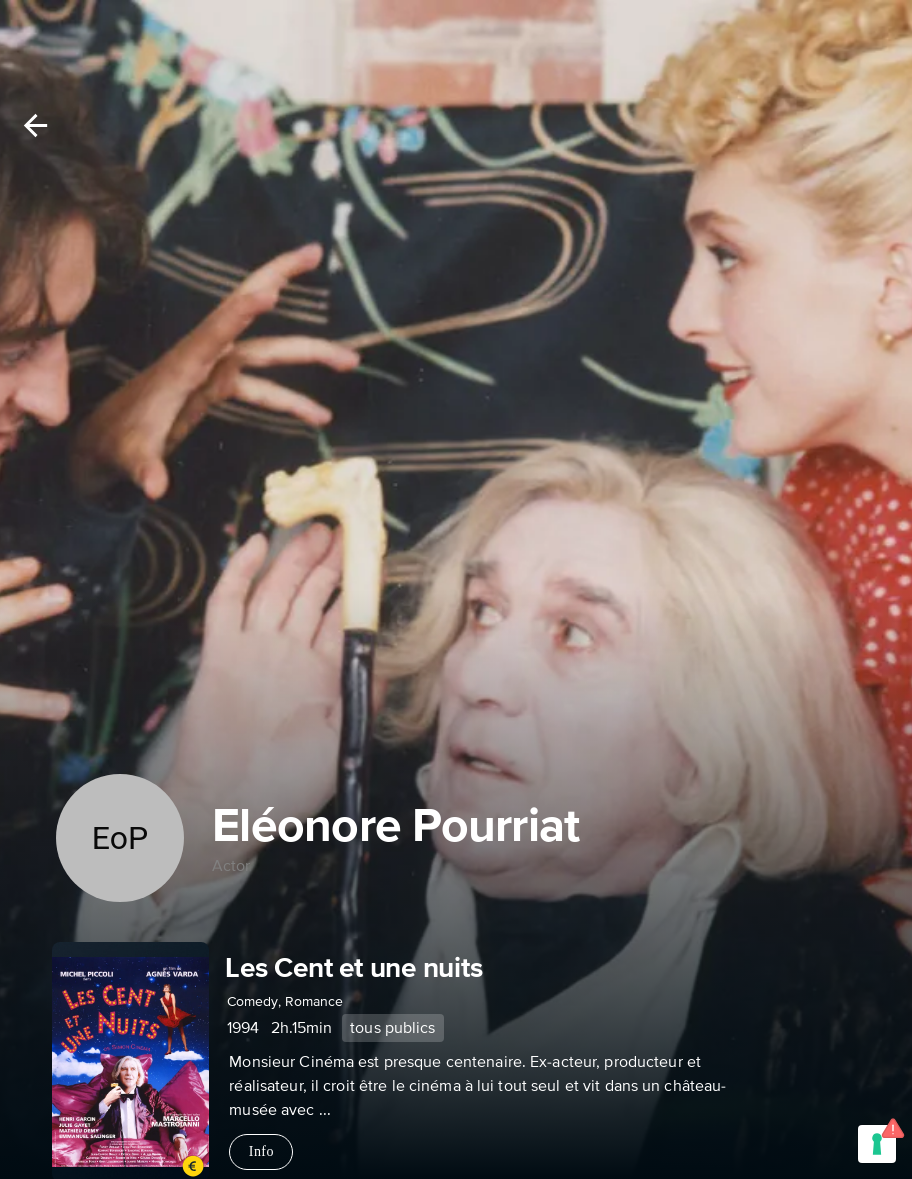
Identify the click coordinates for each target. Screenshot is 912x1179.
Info (261, 1152)
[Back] (35, 125)
